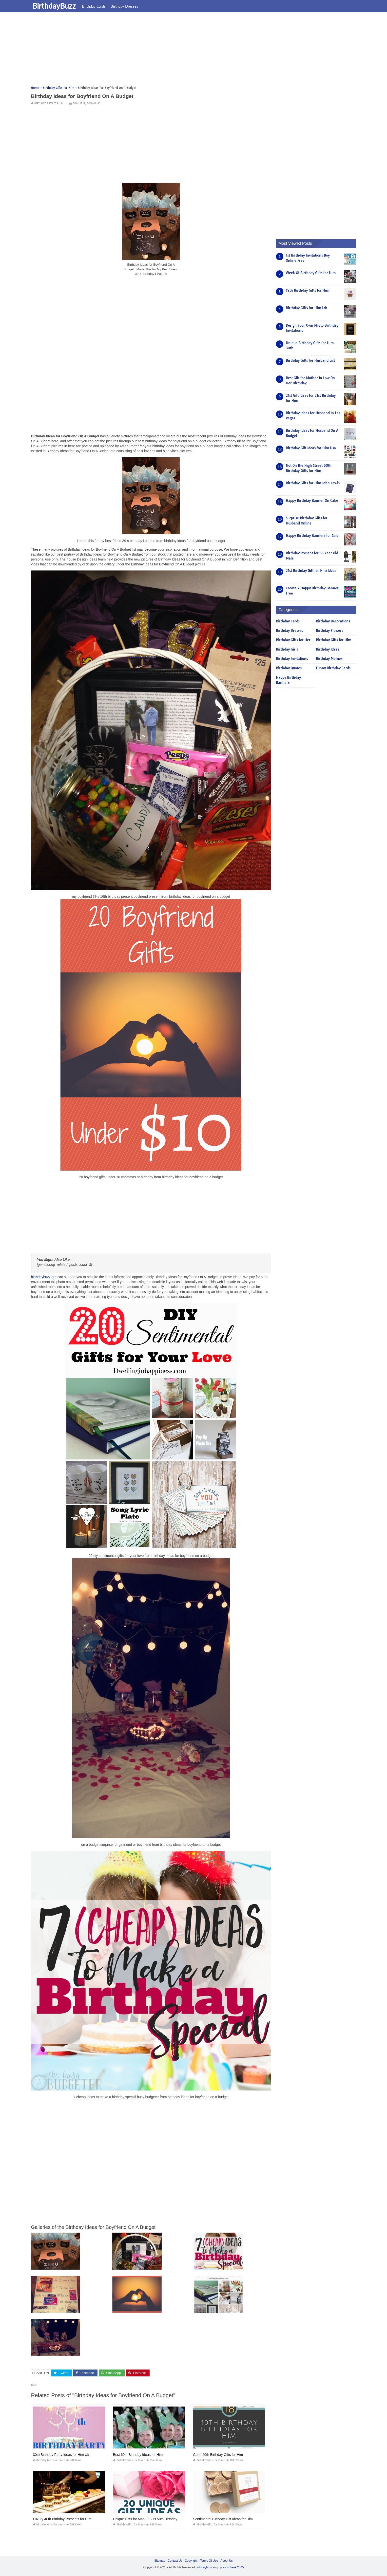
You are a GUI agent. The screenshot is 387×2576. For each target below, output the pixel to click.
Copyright (191, 2560)
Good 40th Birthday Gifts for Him (218, 2455)
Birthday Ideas (327, 649)
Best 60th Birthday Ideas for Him (138, 2455)
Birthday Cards (95, 6)
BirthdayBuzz (55, 5)
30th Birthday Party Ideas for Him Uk (61, 2455)
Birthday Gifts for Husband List (310, 360)
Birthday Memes (329, 658)
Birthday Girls (287, 649)
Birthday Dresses (125, 6)
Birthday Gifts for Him (48, 103)
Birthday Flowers (329, 630)
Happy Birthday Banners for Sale (312, 535)
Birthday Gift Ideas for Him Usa (311, 448)
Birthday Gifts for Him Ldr (306, 308)
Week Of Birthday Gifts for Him (311, 273)
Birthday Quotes (289, 668)
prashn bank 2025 (232, 2567)
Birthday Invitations (292, 658)
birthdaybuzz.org (44, 1277)
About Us (226, 2560)
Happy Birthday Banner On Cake (312, 500)
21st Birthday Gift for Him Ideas (311, 570)
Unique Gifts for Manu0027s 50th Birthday (145, 2519)
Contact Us (175, 2560)
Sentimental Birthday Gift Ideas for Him (223, 2519)
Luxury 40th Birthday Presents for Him (62, 2519)
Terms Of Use (209, 2560)
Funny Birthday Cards (333, 668)
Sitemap (159, 2560)
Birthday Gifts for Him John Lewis (313, 483)
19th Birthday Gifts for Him (307, 290)
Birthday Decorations (333, 621)
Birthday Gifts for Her (293, 640)
